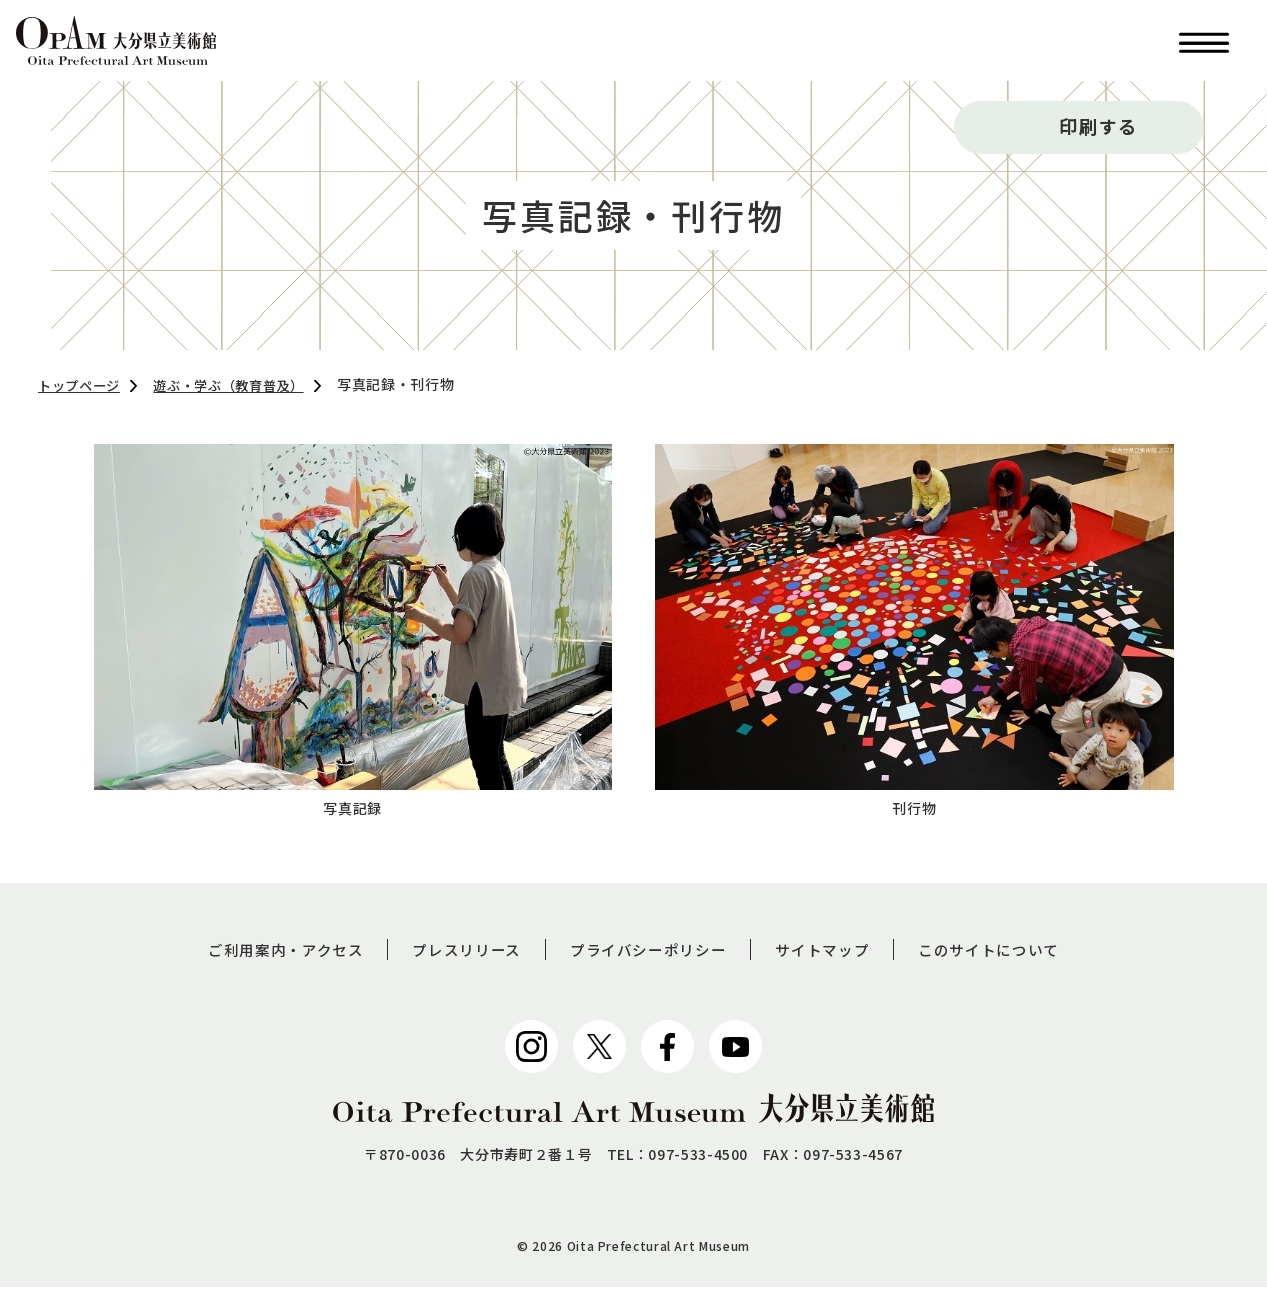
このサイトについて (1005, 951)
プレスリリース (458, 951)
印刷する (1098, 126)
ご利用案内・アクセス (269, 951)
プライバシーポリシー (649, 951)
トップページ (82, 386)
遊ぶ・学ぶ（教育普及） (240, 386)
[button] (1204, 40)
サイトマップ (831, 951)
